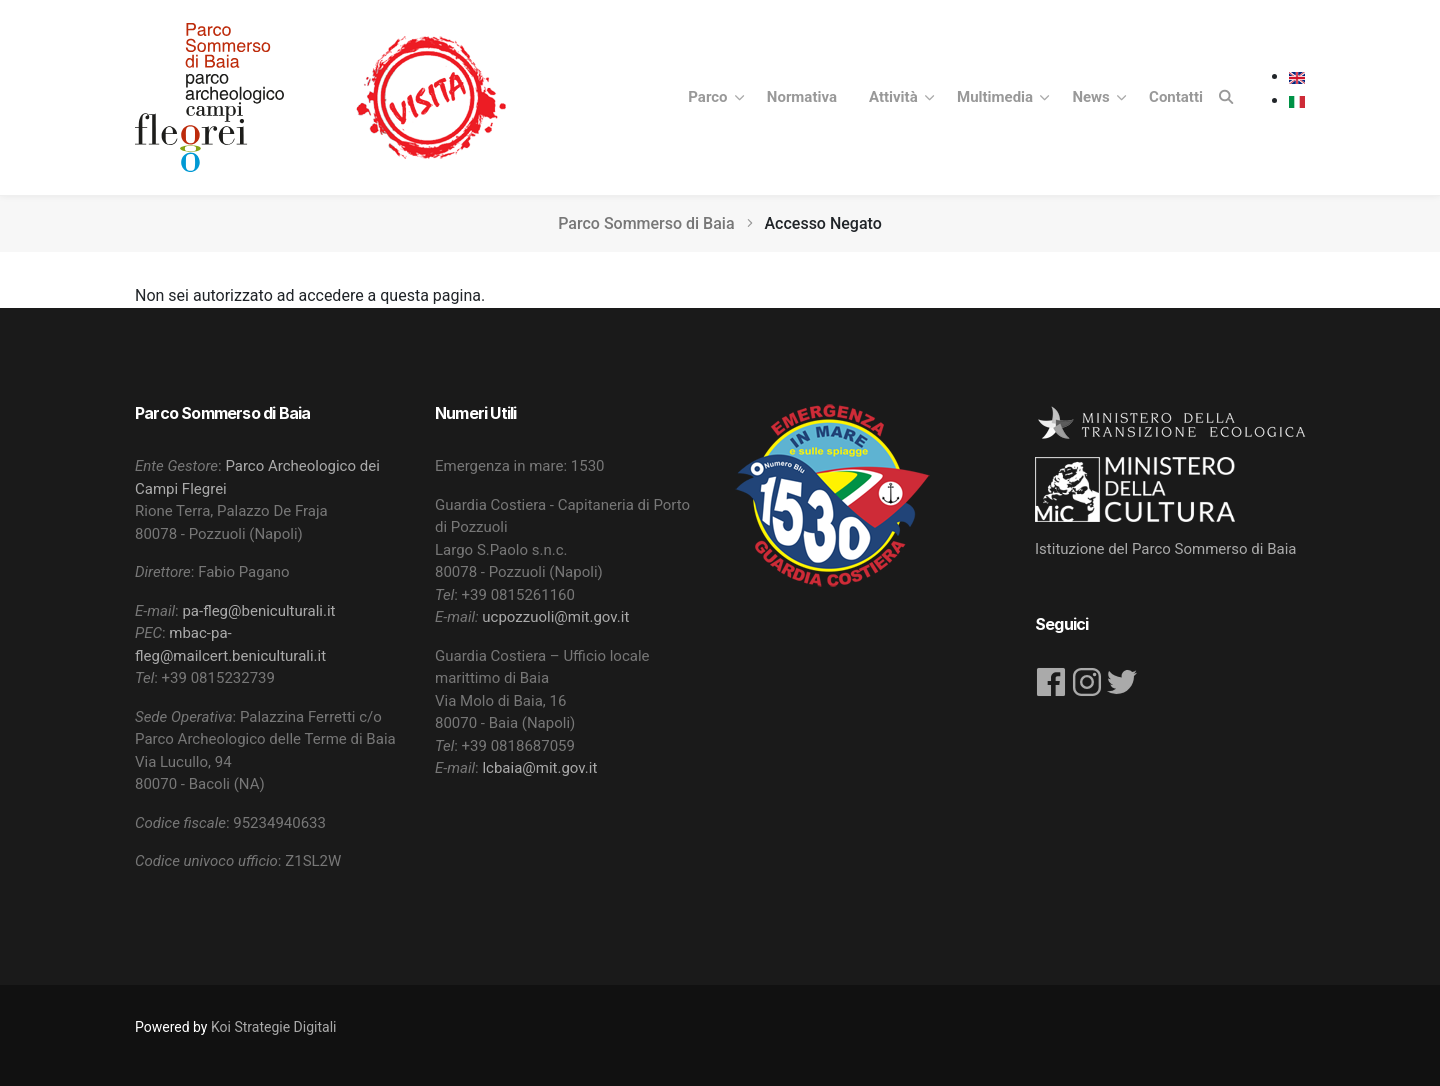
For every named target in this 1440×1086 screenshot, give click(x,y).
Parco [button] (709, 97)
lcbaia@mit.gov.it (539, 768)
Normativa (802, 97)
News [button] (1092, 97)
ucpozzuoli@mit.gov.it (555, 617)
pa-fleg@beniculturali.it (258, 611)
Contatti (1176, 97)
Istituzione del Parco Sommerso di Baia (1166, 549)
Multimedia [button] (997, 97)
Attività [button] (895, 97)
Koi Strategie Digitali (273, 1027)
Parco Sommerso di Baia (646, 223)
